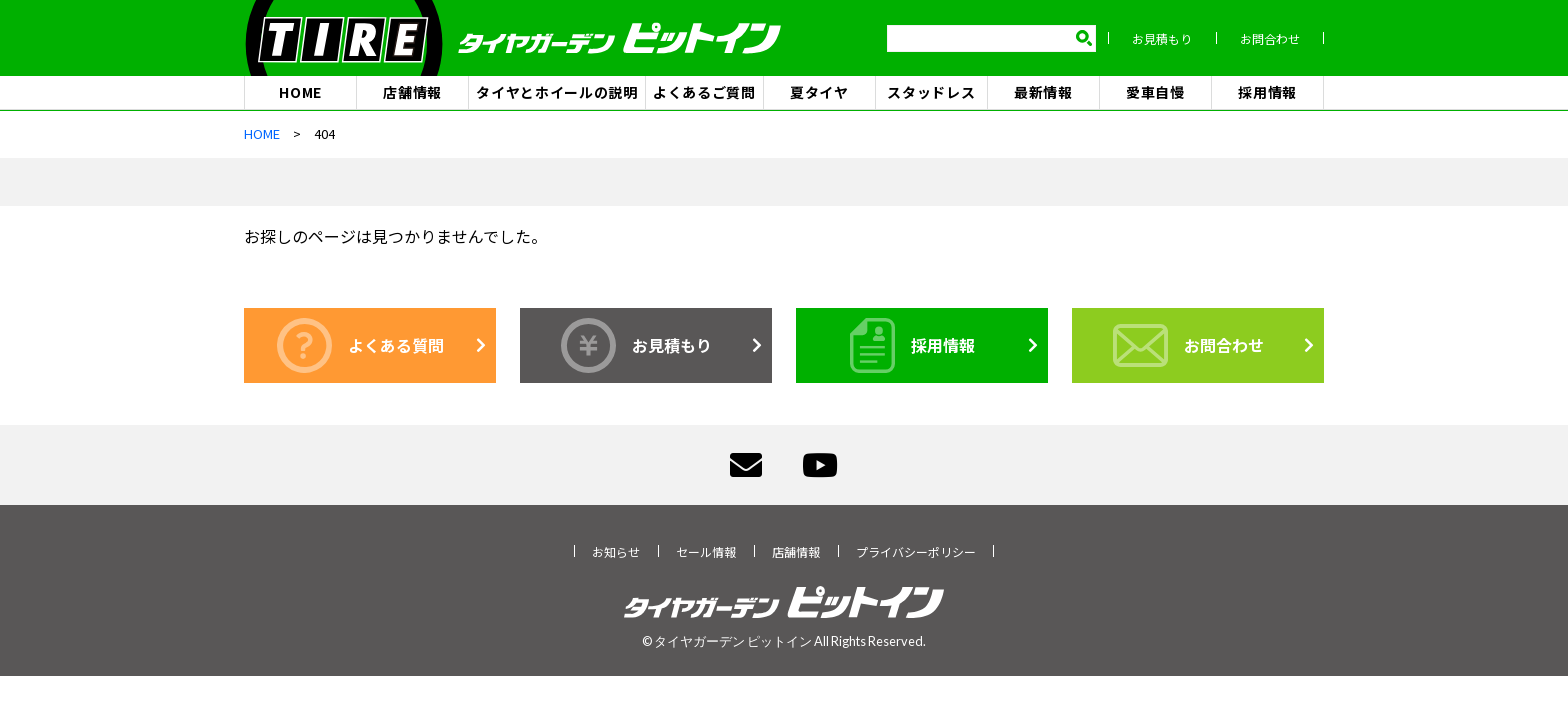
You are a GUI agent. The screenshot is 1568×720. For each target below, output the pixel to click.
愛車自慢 (1155, 92)
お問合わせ (1270, 38)
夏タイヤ (819, 92)
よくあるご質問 (704, 92)
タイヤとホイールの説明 (557, 92)
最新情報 (1043, 92)
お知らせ (616, 551)
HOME (300, 92)
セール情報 (706, 551)
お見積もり (1162, 38)
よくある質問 (360, 345)
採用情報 (1267, 92)
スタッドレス (931, 92)
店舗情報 (412, 92)
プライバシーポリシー (916, 551)
